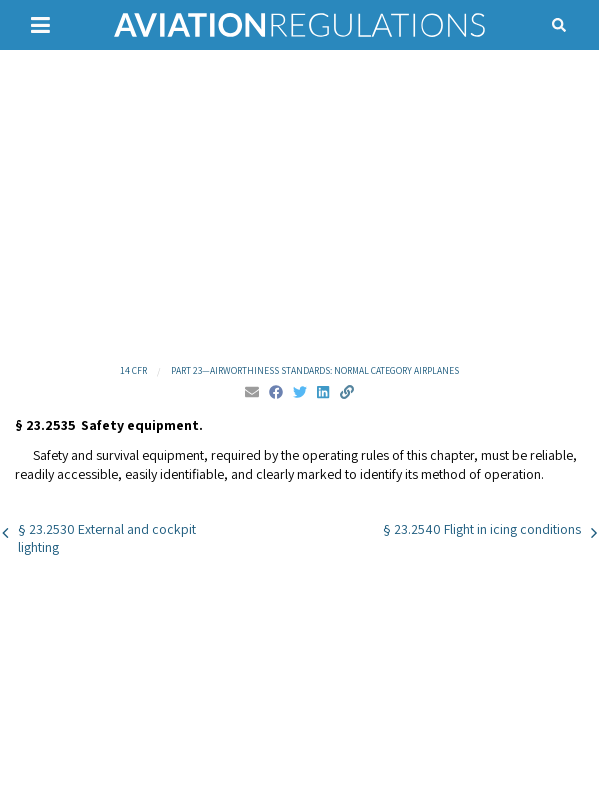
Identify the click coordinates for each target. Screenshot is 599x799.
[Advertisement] (299, 205)
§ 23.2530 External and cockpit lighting (107, 538)
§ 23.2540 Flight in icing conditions (482, 529)
